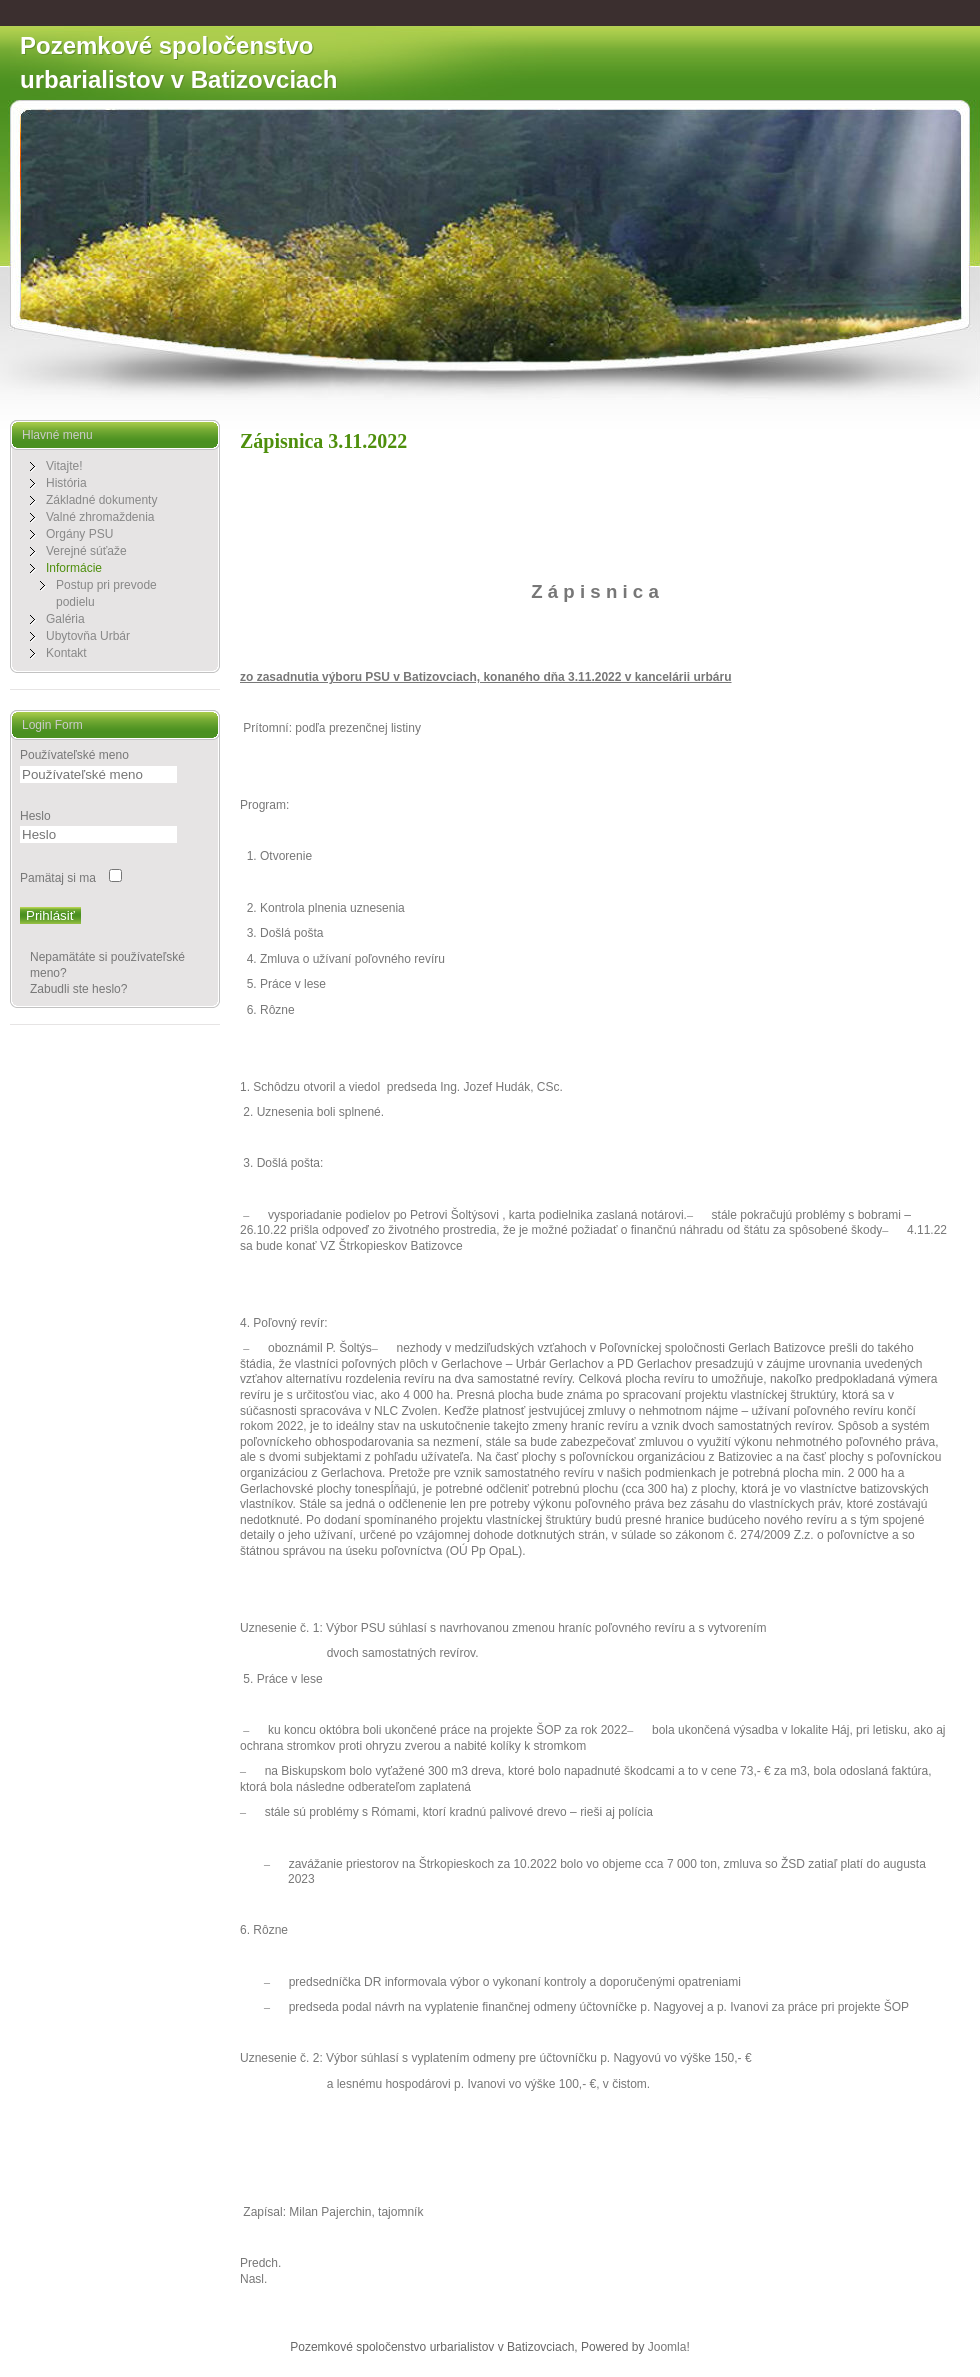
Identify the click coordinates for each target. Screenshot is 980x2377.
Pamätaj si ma (58, 878)
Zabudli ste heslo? (78, 989)
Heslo (35, 816)
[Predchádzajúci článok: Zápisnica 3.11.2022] (260, 2263)
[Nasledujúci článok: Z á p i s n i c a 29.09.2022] (253, 2279)
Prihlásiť (50, 915)
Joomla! (669, 2347)
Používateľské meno (74, 755)
